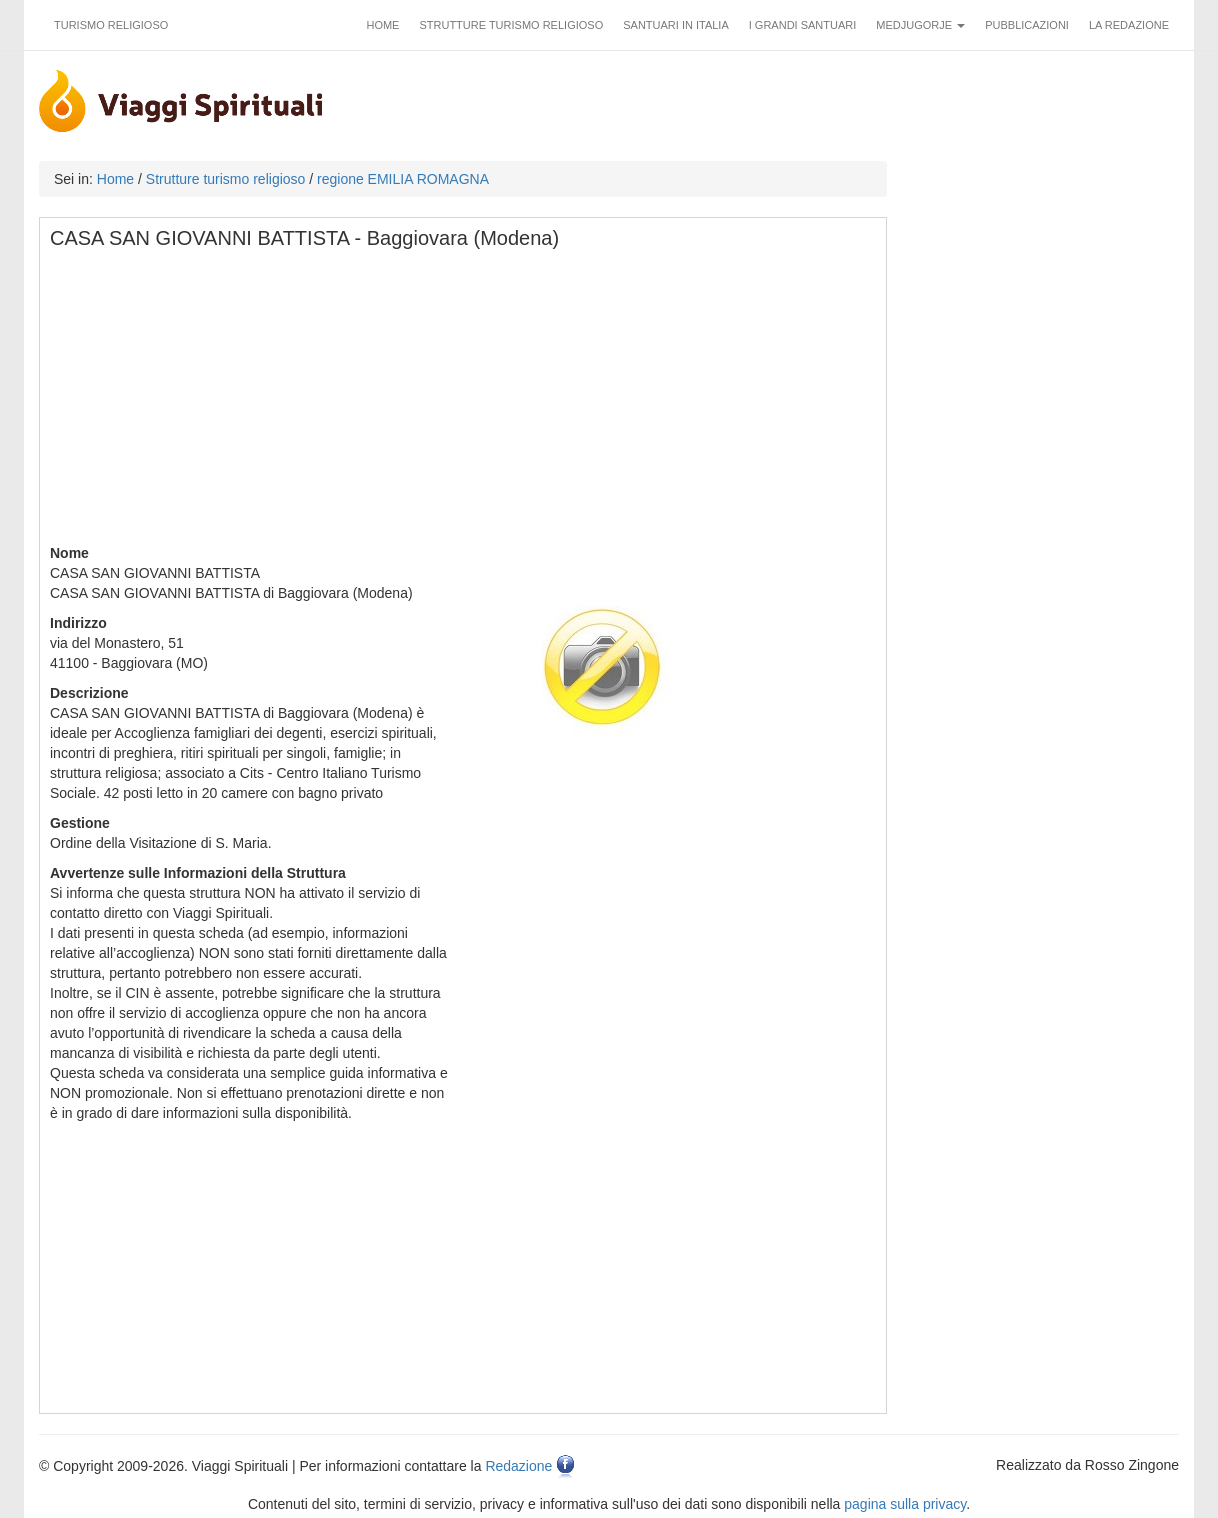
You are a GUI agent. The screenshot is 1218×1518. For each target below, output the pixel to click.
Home (382, 25)
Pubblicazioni (1027, 25)
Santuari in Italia (676, 25)
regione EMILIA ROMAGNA (403, 179)
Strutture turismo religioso (511, 25)
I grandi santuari (803, 25)
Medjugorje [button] (920, 25)
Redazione (518, 1466)
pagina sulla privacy (905, 1504)
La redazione (1129, 25)
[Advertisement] (464, 403)
